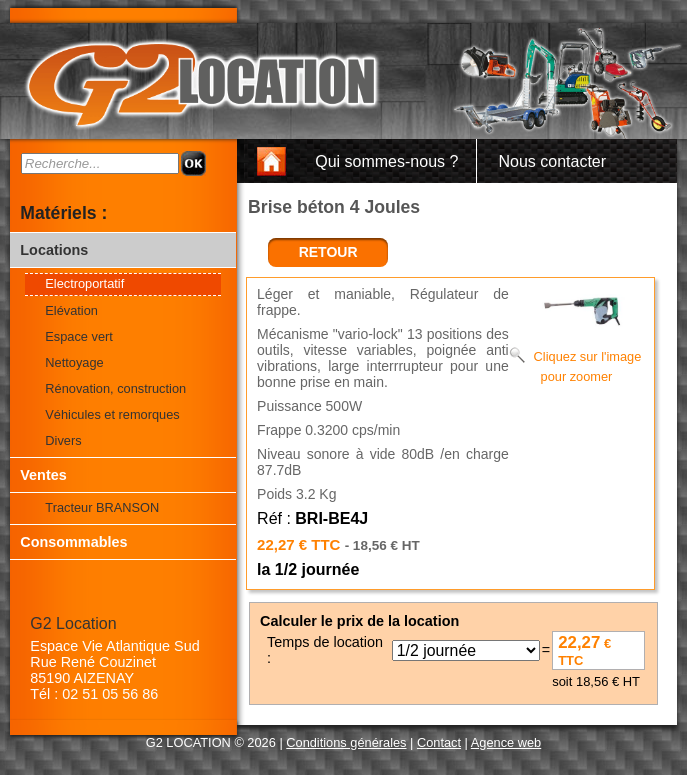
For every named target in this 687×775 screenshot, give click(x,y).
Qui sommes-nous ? (386, 161)
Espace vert (79, 336)
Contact (439, 742)
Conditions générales (346, 742)
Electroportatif (84, 283)
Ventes (43, 475)
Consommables (73, 542)
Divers (63, 440)
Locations (54, 250)
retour (328, 252)
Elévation (71, 310)
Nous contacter (552, 161)
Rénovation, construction (115, 388)
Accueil (277, 161)
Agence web (506, 742)
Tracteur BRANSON (102, 507)
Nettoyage (74, 362)
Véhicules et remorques (112, 414)
